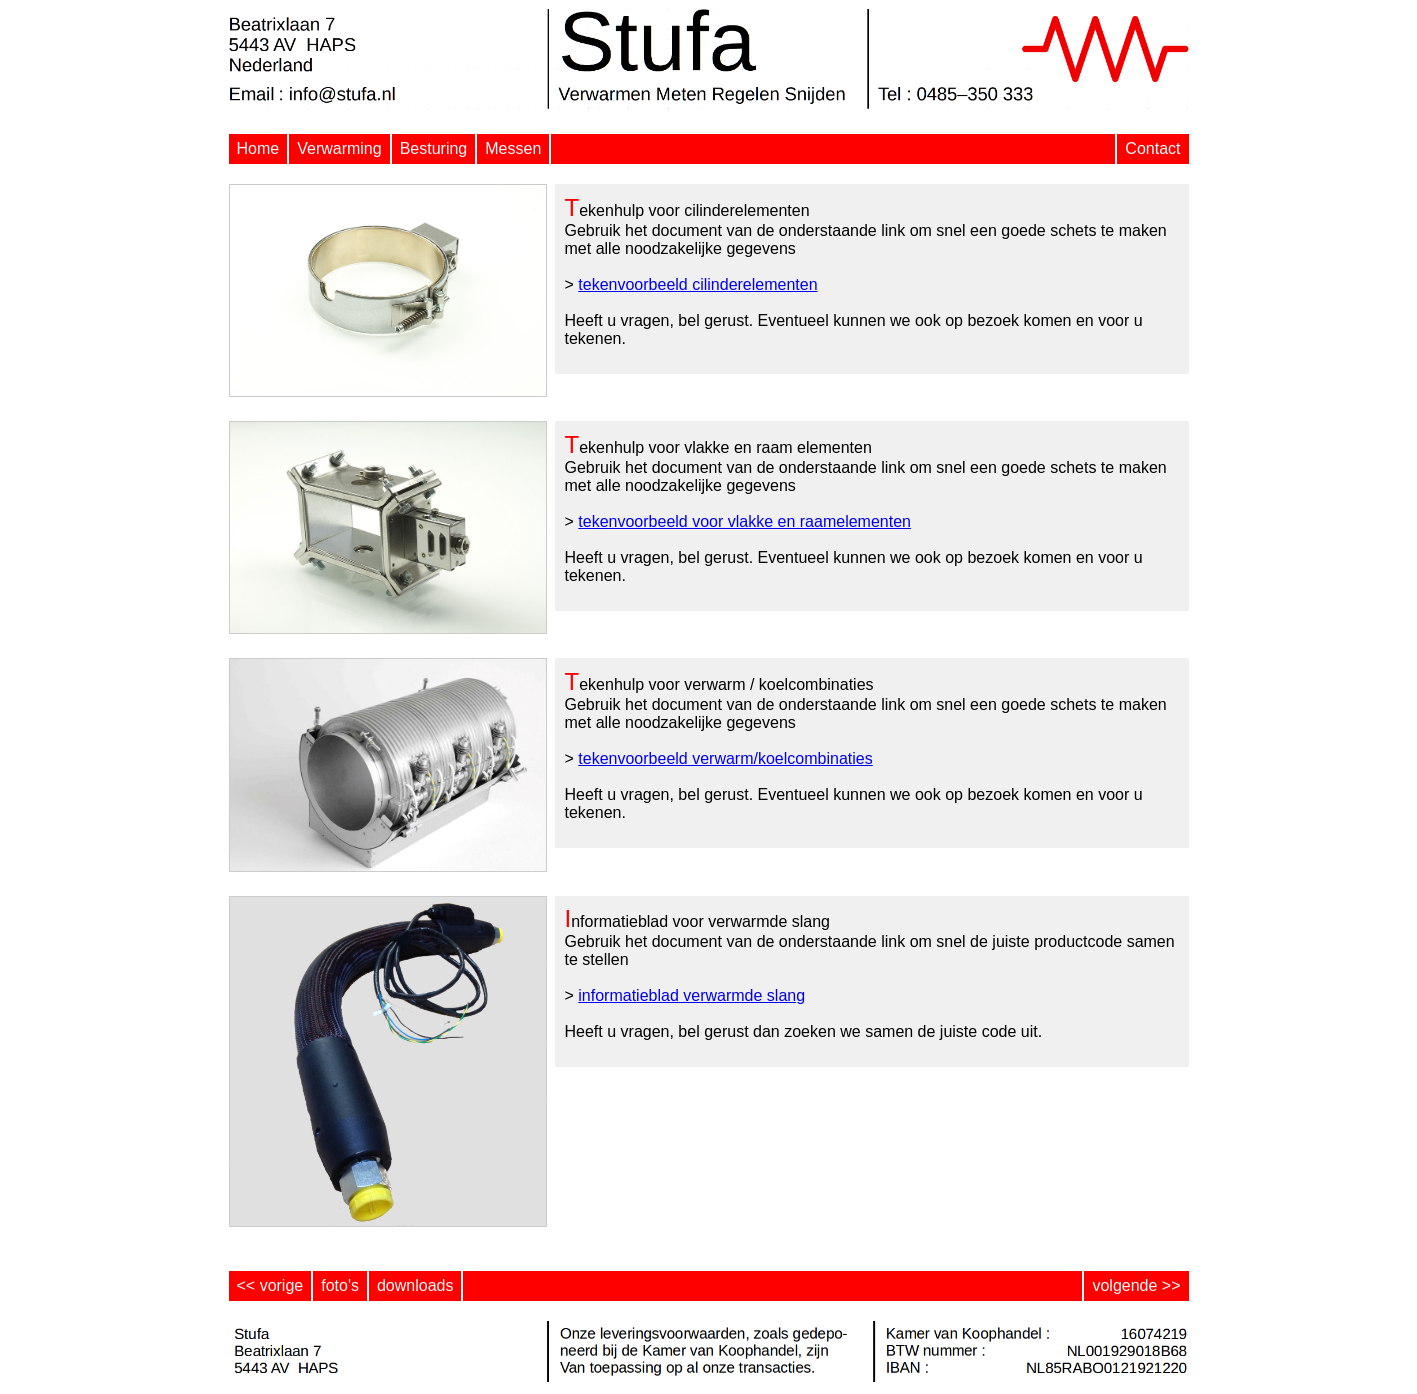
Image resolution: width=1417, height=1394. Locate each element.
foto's (340, 1285)
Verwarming (339, 148)
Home (258, 148)
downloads (415, 1285)
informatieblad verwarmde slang (691, 995)
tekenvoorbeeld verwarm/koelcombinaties (725, 758)
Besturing (434, 148)
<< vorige (270, 1285)
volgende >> (1136, 1285)
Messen (513, 148)
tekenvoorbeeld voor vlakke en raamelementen (744, 521)
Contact (1152, 148)
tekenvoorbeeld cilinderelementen (697, 284)
